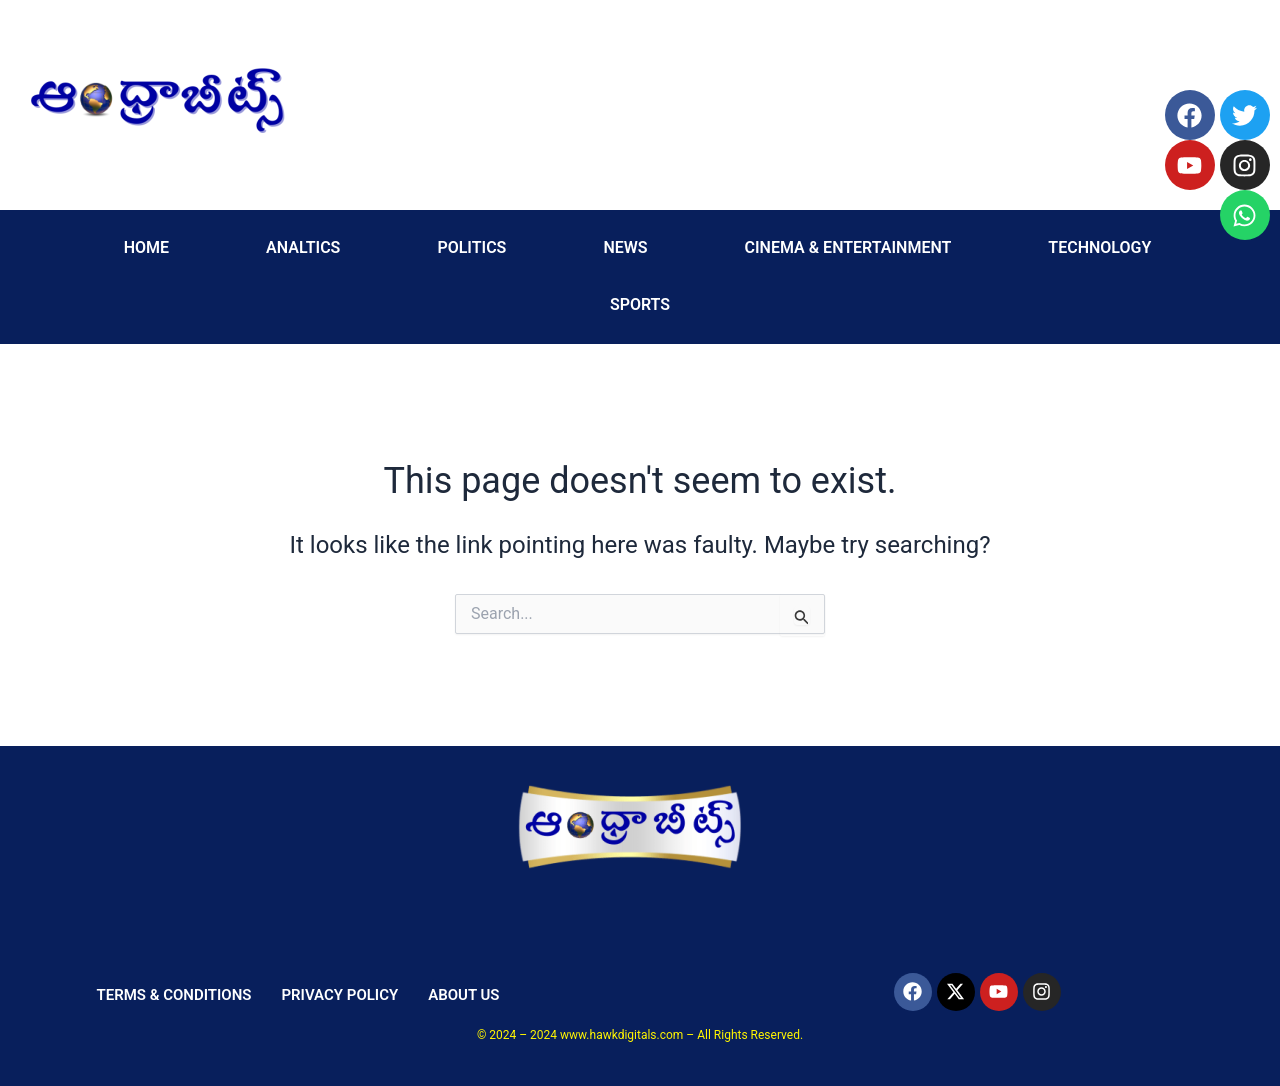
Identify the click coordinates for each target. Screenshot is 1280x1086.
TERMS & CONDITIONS (173, 995)
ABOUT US (463, 995)
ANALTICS (303, 247)
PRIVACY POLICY (339, 995)
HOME (146, 247)
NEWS (625, 247)
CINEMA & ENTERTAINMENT (848, 247)
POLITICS (471, 247)
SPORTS (640, 304)
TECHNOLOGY (1099, 247)
